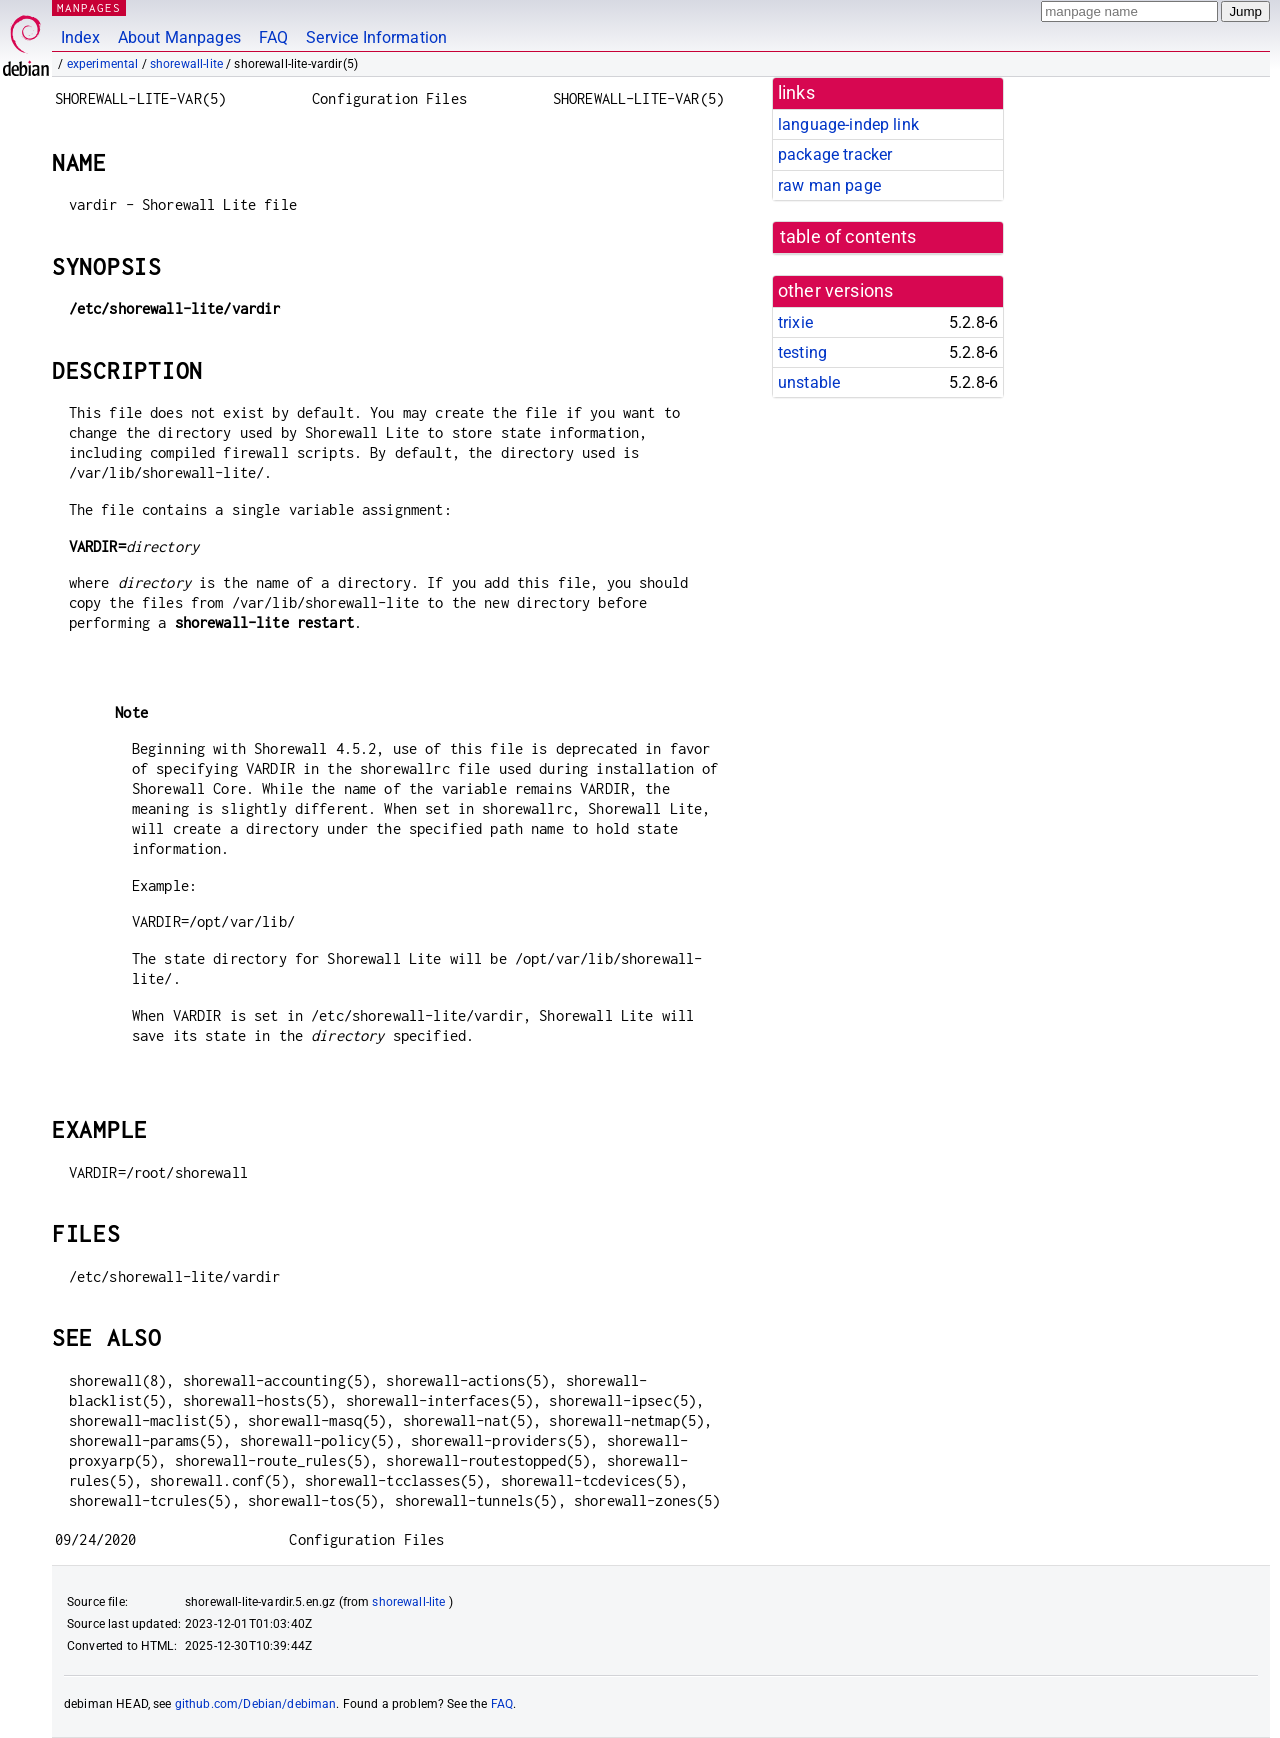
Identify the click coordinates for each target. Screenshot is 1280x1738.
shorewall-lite (186, 64)
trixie (795, 322)
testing (802, 352)
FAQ (273, 37)
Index (80, 37)
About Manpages (179, 37)
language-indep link (848, 124)
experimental (103, 64)
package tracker (835, 154)
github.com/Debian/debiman (256, 1704)
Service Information (376, 37)
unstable (809, 382)
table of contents (848, 237)
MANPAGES (89, 7)
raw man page (829, 185)
